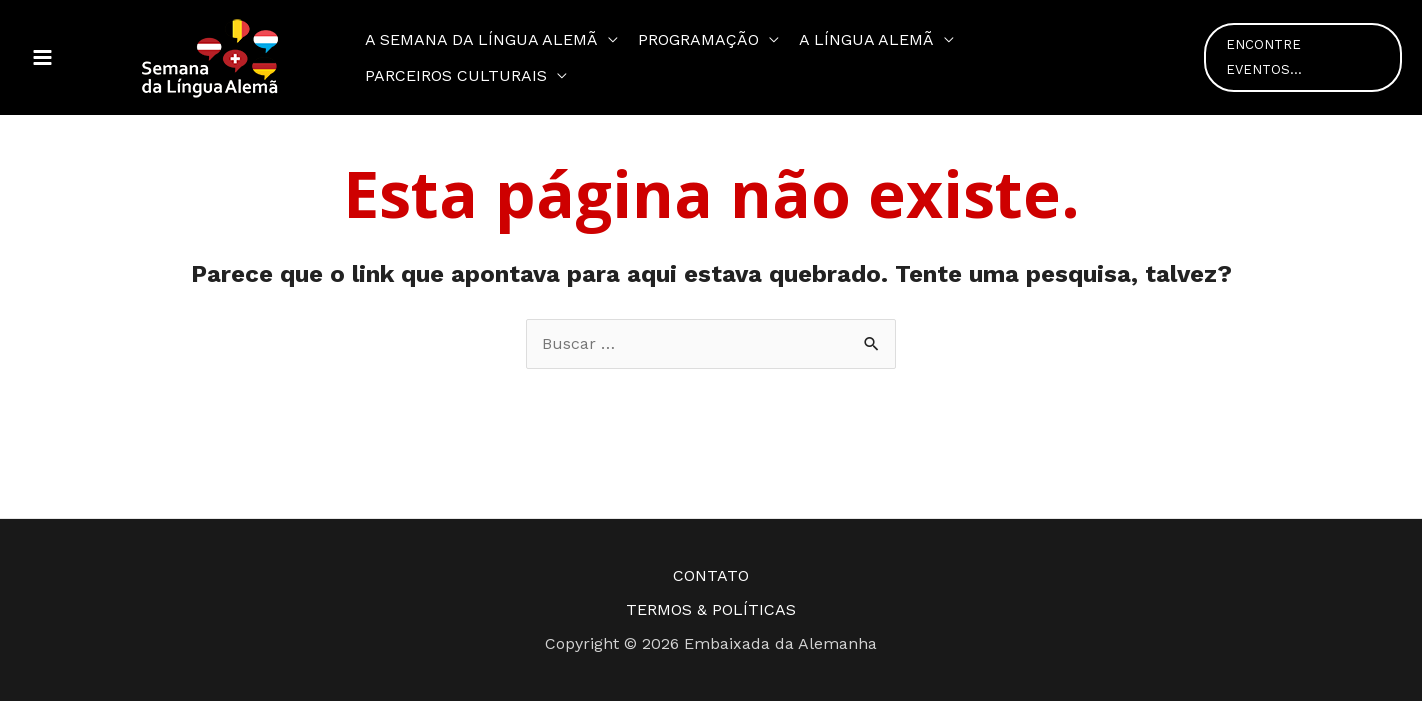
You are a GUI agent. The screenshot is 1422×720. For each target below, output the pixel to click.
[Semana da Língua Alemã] (210, 56)
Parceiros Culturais (456, 75)
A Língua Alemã (866, 39)
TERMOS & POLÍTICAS (711, 609)
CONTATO (711, 575)
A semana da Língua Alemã (481, 39)
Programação (698, 39)
